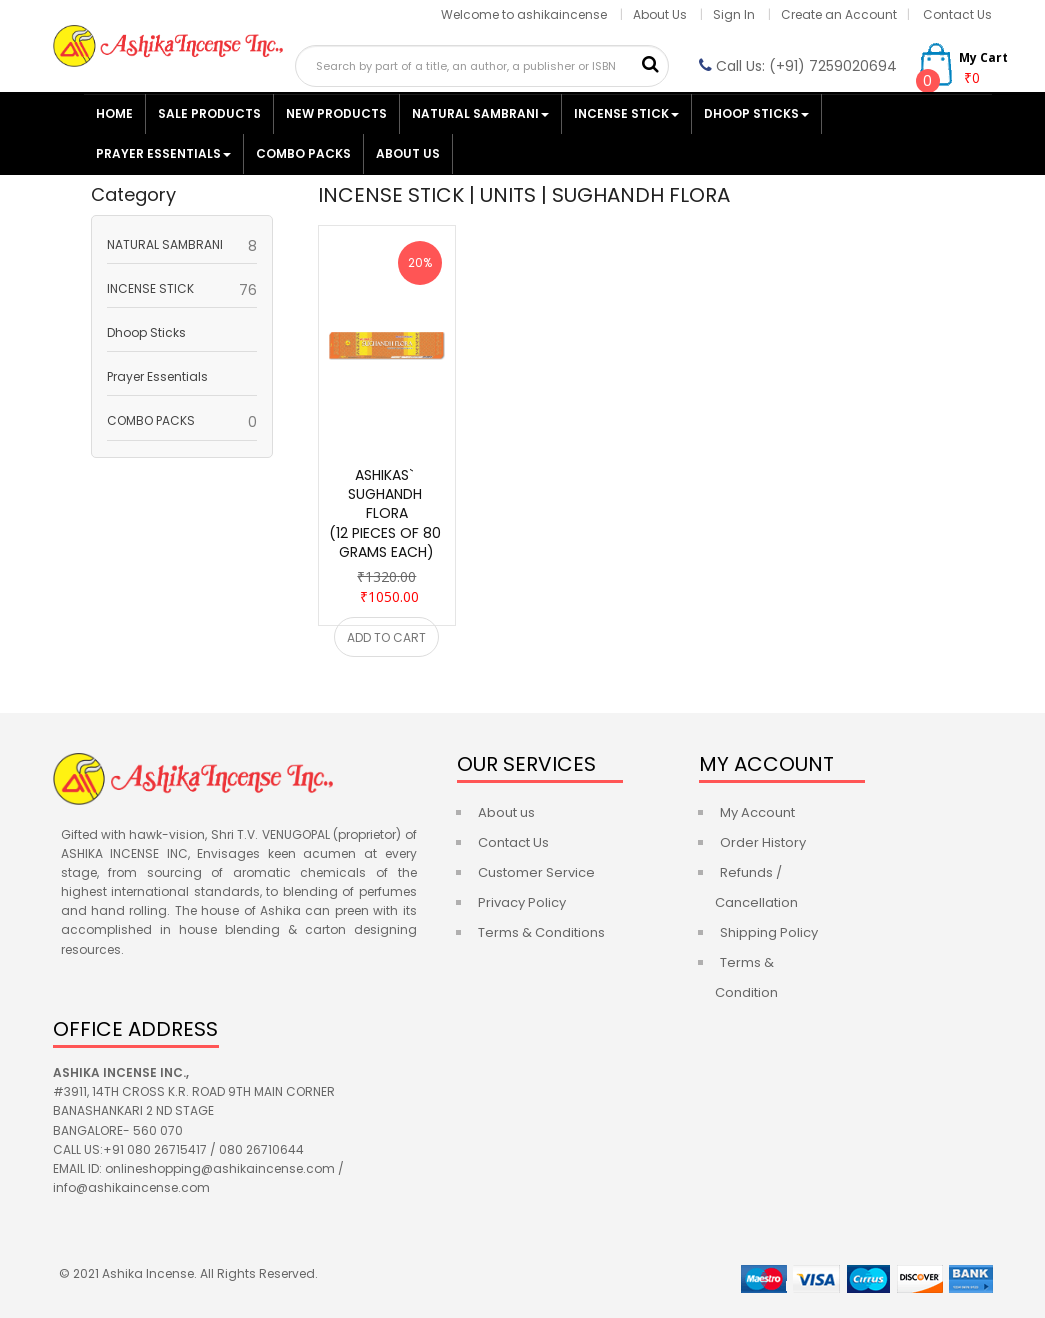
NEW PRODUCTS (336, 113)
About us (506, 812)
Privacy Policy (522, 902)
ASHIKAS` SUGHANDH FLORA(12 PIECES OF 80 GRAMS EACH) (387, 513)
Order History (763, 842)
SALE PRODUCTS (209, 113)
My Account (757, 812)
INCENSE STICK (626, 113)
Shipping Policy (769, 932)
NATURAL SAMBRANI (480, 113)
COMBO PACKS (303, 153)
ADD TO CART (386, 637)
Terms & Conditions (541, 932)
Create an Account (839, 14)
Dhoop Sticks (756, 113)
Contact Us (957, 14)
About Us (660, 14)
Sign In (735, 14)
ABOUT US (408, 153)
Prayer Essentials (163, 153)
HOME (114, 113)
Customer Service (536, 872)
